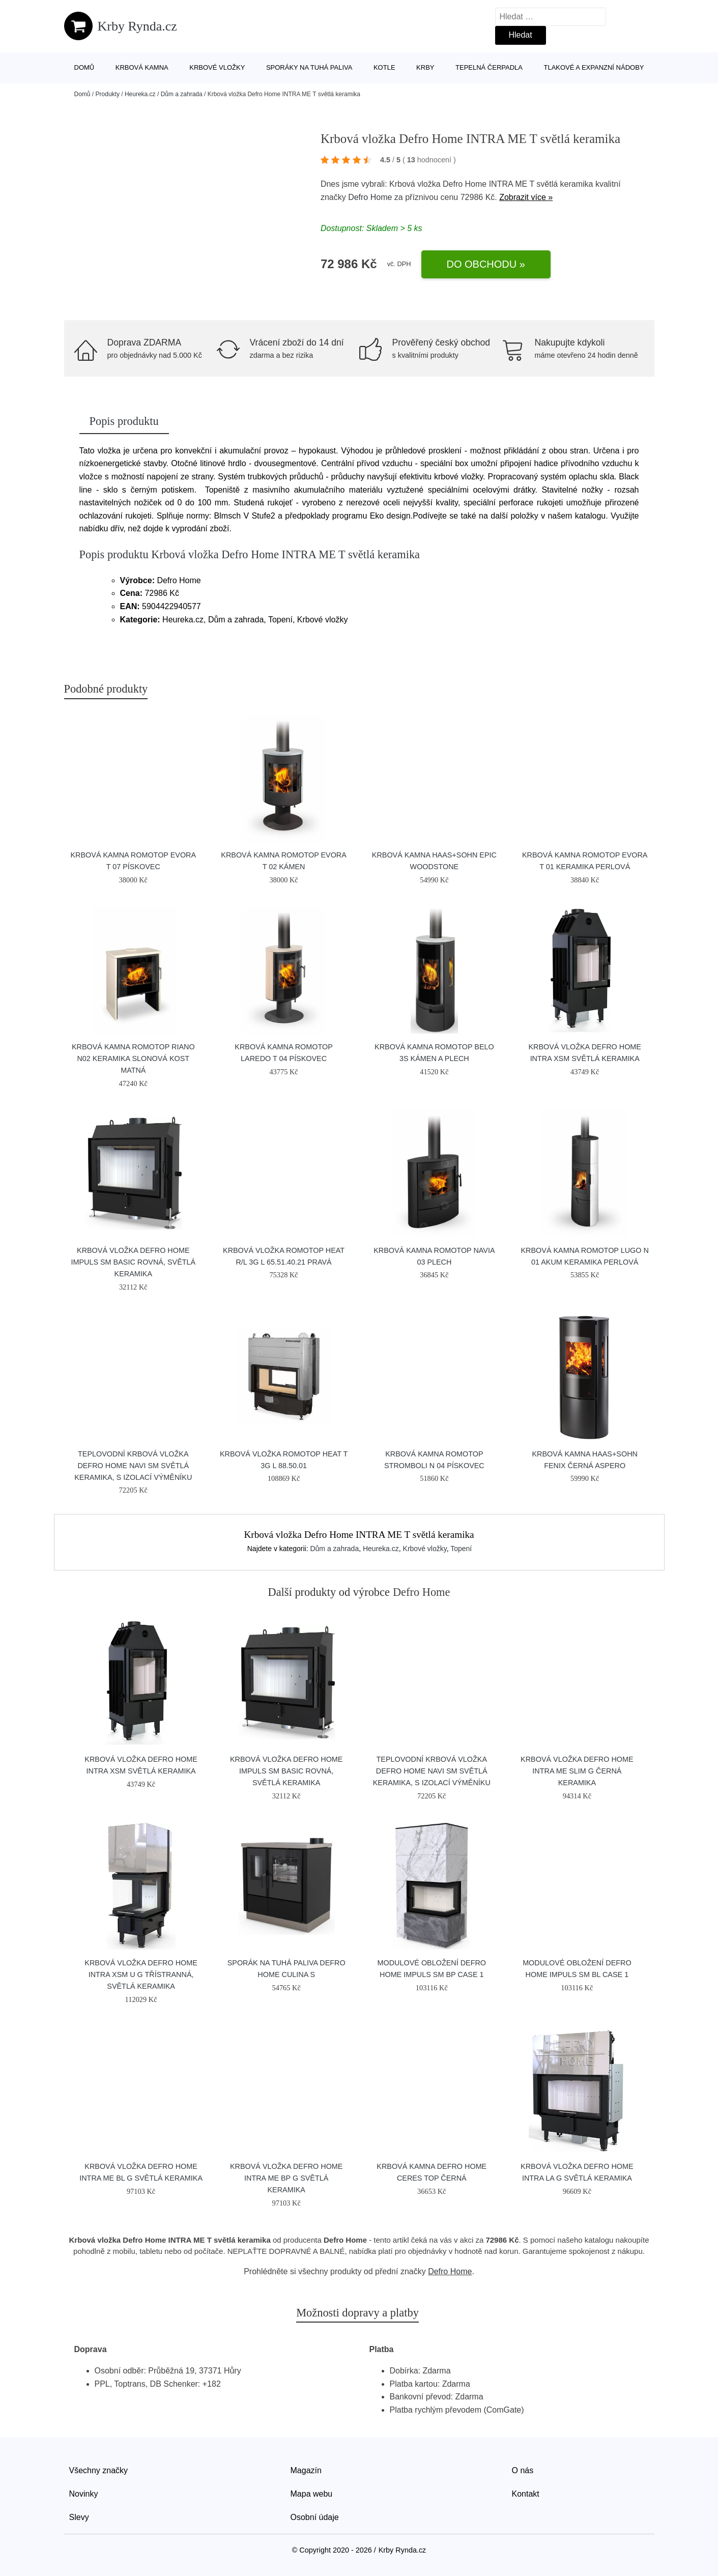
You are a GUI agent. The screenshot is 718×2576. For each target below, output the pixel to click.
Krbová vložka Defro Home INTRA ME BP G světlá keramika (286, 2178)
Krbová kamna (142, 67)
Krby (425, 67)
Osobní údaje (315, 2517)
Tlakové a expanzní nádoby (594, 67)
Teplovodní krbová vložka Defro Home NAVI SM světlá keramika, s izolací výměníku (133, 1465)
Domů (84, 67)
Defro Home (370, 197)
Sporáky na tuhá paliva (309, 67)
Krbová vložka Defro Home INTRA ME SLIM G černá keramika (577, 1771)
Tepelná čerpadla (489, 67)
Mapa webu (312, 2493)
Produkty (108, 94)
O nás (523, 2470)
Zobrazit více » (526, 197)
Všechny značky (98, 2470)
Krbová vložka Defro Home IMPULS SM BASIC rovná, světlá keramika (133, 1262)
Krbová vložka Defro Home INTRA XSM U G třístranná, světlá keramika (140, 1974)
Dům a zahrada (182, 94)
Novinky (83, 2493)
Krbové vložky (217, 67)
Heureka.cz (140, 94)
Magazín (306, 2470)
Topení (461, 1548)
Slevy (79, 2517)
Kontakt (525, 2493)
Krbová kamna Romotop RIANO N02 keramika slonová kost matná (133, 1058)
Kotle (384, 67)
